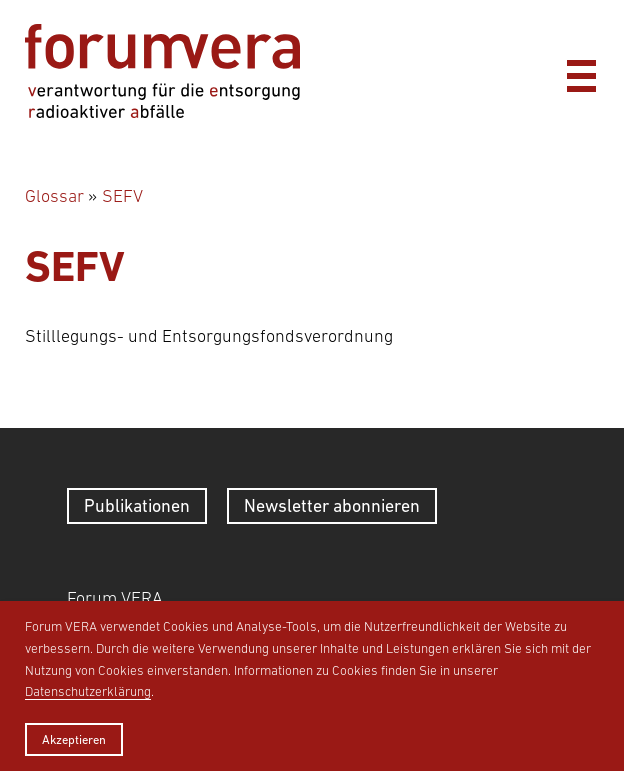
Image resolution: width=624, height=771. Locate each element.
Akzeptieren (74, 739)
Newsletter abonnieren (332, 505)
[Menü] (581, 71)
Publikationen (137, 505)
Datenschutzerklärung (88, 691)
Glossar (54, 196)
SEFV (122, 196)
